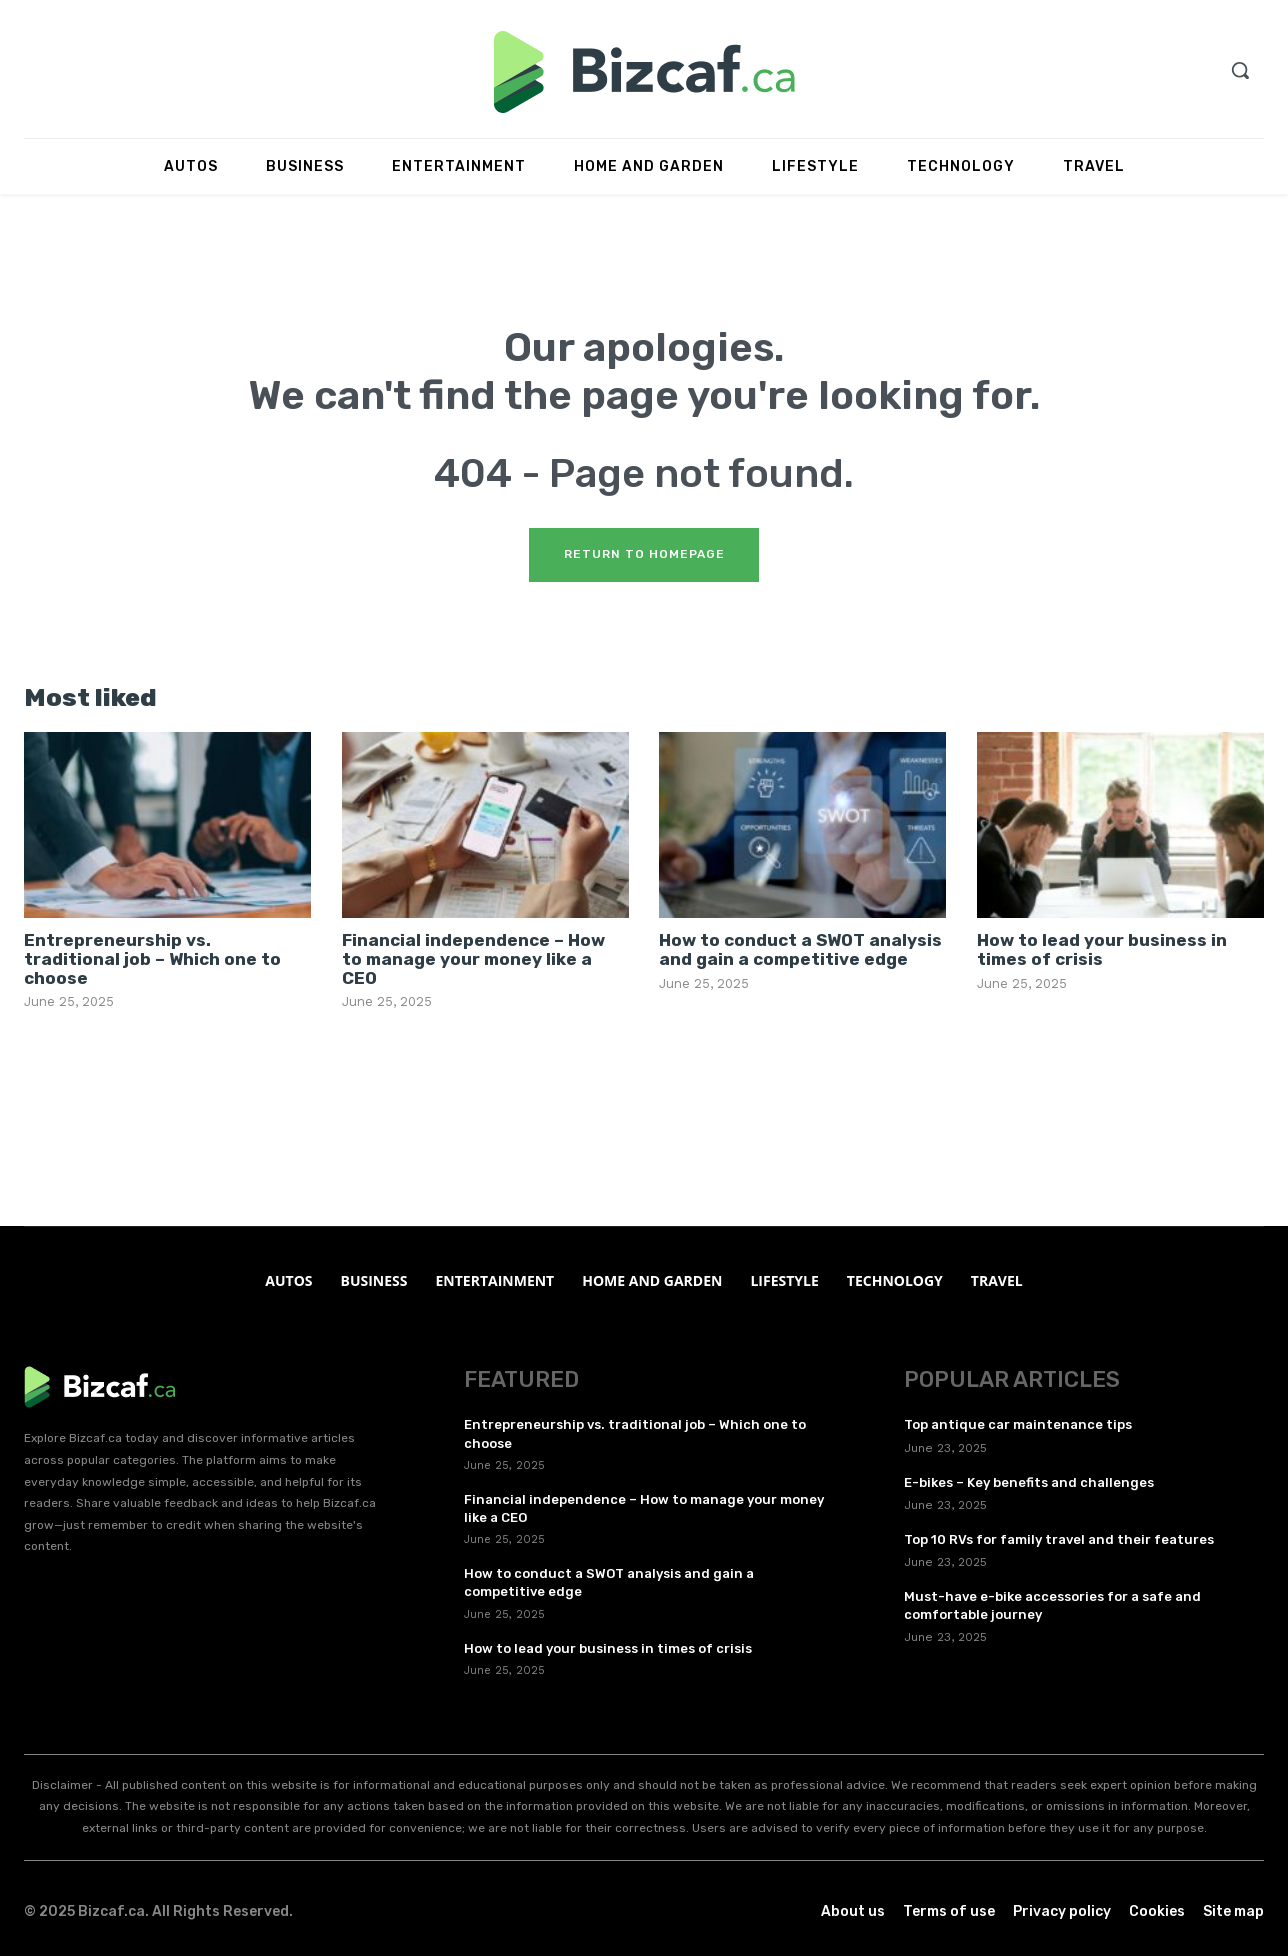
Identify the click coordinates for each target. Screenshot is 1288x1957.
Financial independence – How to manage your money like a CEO (473, 960)
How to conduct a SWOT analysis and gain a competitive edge (800, 951)
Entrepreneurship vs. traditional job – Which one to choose (152, 960)
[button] (1240, 70)
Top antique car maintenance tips (1018, 1426)
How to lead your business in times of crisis (1102, 951)
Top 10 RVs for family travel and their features (1059, 1540)
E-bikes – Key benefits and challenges (1029, 1483)
